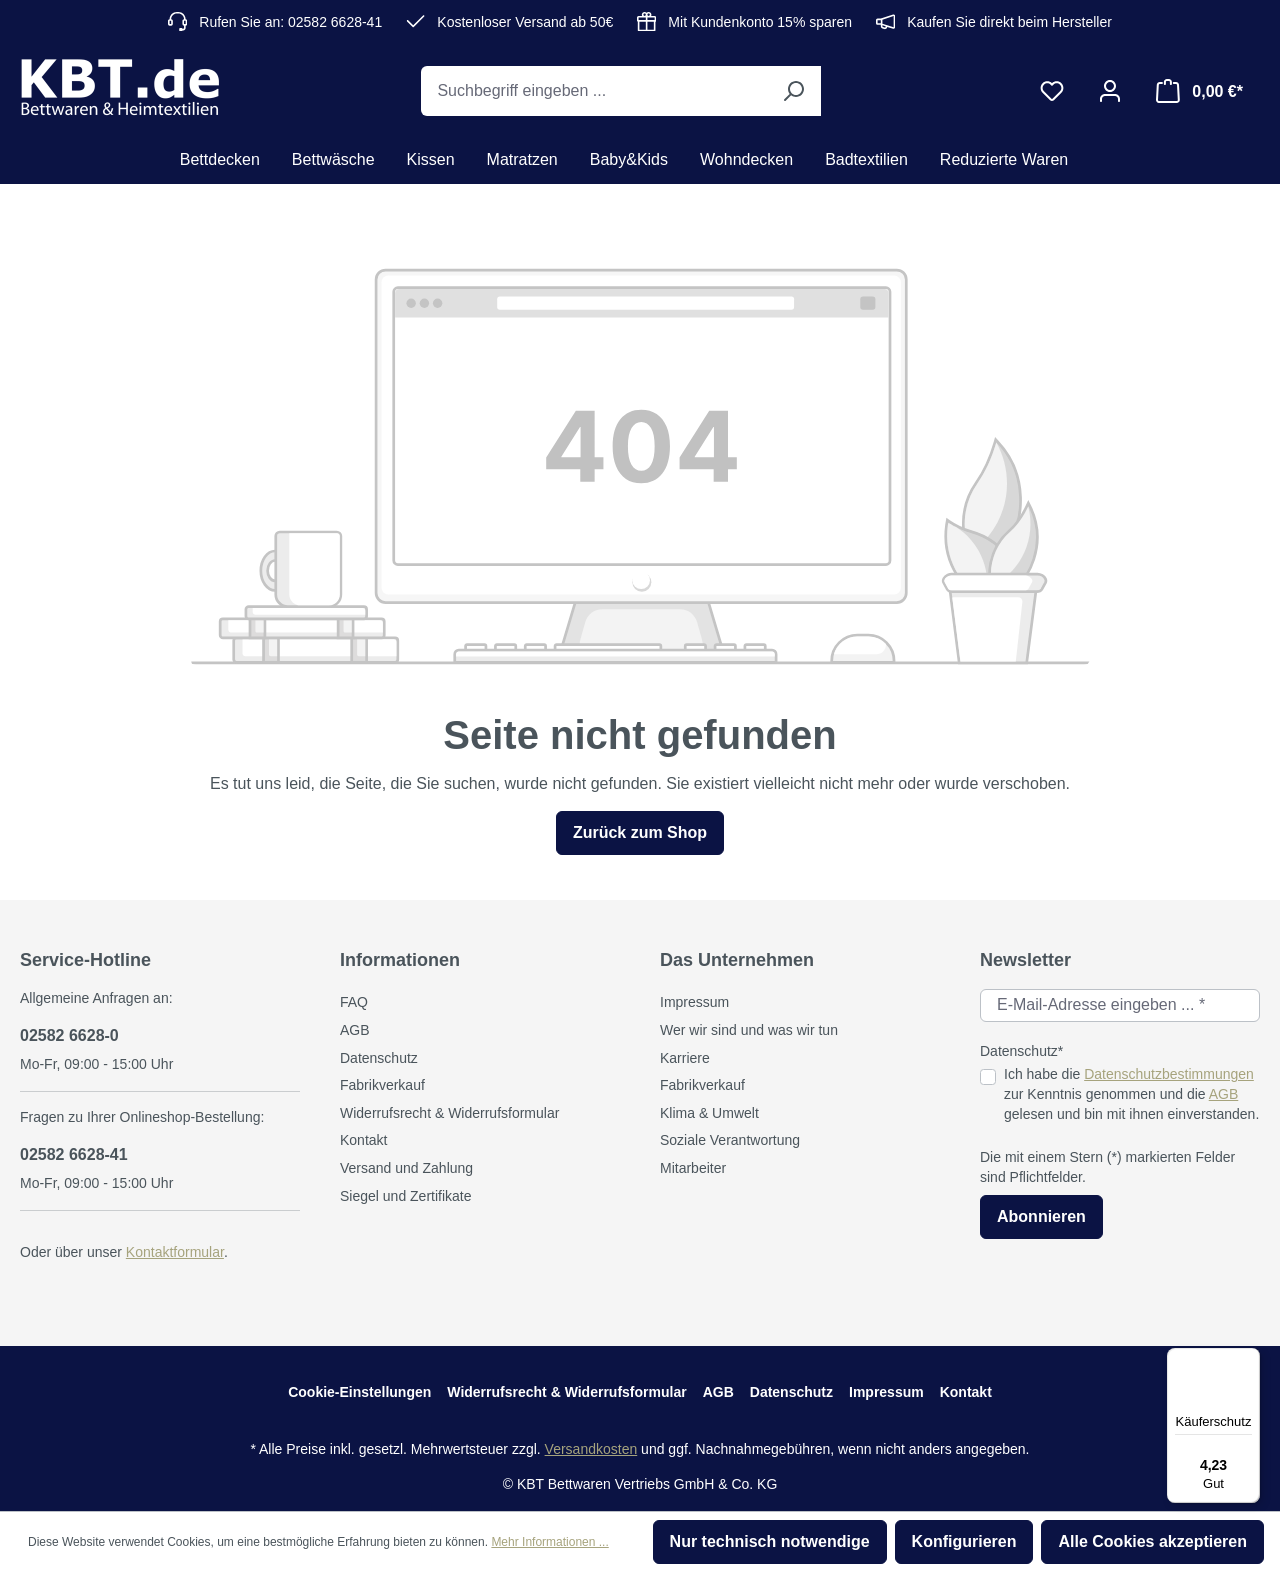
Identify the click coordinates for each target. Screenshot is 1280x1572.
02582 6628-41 (74, 1154)
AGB (355, 1030)
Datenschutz (379, 1058)
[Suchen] (793, 91)
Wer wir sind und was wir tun (749, 1030)
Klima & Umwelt (709, 1113)
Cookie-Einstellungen (359, 1392)
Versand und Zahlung (406, 1168)
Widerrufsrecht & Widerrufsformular (449, 1113)
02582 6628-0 (69, 1035)
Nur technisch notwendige (770, 1541)
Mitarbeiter (693, 1168)
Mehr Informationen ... (549, 1542)
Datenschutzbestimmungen (1169, 1074)
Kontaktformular (175, 1252)
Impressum (694, 1002)
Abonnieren (1041, 1216)
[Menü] (1248, 1360)
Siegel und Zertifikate (406, 1196)
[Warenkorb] (1199, 91)
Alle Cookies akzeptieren (1152, 1541)
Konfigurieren (964, 1541)
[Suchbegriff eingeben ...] (593, 91)
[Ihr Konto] (1110, 91)
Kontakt (363, 1140)
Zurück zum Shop (640, 832)
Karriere (685, 1058)
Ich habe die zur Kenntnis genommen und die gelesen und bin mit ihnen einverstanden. (1131, 1093)
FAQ (354, 1002)
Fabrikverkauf (382, 1085)
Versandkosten (591, 1449)
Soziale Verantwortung (730, 1140)
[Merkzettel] (1052, 91)
